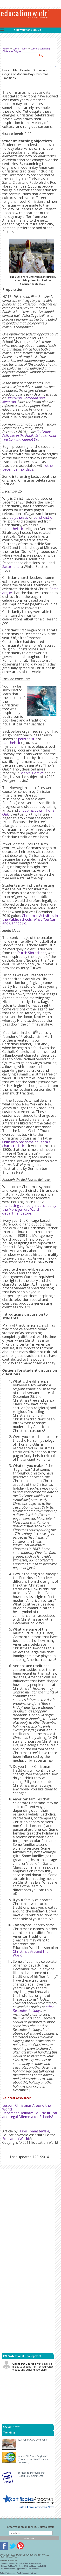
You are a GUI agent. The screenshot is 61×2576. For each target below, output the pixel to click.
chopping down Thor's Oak (28, 812)
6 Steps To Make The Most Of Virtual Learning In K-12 (23, 2566)
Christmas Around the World (30, 1953)
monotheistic (13, 528)
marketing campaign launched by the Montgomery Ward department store (29, 1209)
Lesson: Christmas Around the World (26, 2107)
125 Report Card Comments (32, 2439)
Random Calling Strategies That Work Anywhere (21, 2563)
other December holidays (28, 467)
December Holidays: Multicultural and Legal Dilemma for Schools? (29, 2115)
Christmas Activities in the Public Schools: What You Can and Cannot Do (29, 435)
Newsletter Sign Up (28, 29)
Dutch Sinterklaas (31, 953)
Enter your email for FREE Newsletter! (30, 2527)
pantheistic (43, 517)
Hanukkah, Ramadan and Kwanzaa (23, 400)
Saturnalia (10, 566)
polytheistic (18, 517)
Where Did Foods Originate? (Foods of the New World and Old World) (33, 2459)
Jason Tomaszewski (33, 2131)
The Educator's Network (27, 2573)
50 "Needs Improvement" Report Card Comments (31, 2474)
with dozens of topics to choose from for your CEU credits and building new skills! (32, 2366)
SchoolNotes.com (7, 2573)
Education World (15, 2138)
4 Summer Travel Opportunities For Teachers (20, 2569)
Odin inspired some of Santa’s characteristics (26, 1144)
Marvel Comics (32, 773)
